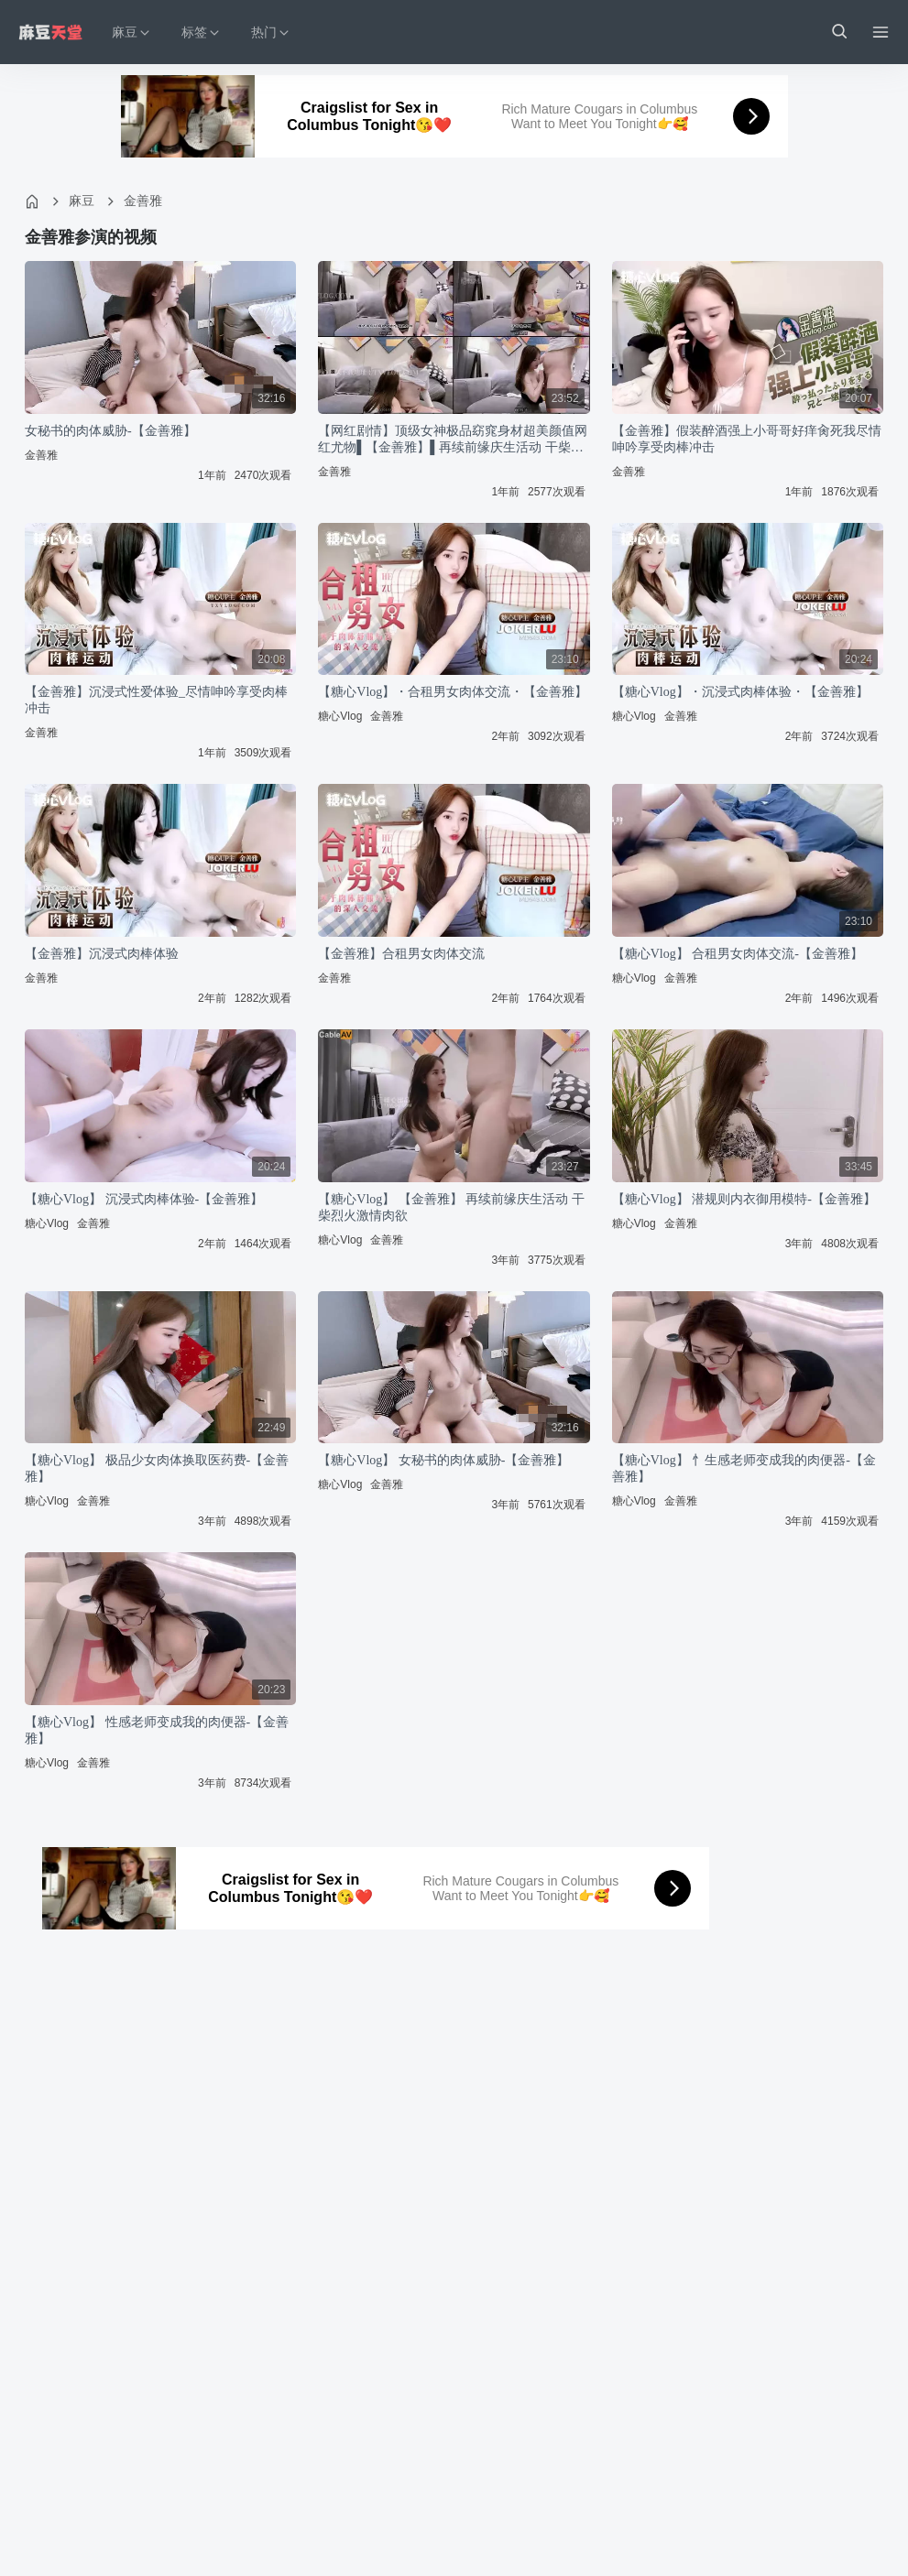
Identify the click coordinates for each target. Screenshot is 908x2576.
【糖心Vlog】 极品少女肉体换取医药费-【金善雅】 (157, 1468)
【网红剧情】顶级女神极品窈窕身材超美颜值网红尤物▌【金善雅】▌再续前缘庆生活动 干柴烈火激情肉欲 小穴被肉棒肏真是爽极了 (452, 440)
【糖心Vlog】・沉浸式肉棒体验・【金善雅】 (740, 692)
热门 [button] (271, 32)
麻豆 (81, 200)
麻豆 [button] (132, 32)
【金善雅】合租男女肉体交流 (401, 954)
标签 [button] (201, 32)
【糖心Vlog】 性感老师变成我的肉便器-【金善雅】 (157, 1730)
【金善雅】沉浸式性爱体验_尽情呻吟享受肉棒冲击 (156, 700)
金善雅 (143, 200)
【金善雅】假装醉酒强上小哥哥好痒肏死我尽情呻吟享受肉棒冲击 (746, 439)
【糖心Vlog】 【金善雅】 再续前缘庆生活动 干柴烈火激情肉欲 (451, 1207)
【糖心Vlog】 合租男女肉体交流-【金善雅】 (737, 954)
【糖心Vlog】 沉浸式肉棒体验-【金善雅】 (144, 1199)
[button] (838, 32)
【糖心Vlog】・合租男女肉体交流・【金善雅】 (452, 692)
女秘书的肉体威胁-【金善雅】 (110, 431)
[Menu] (880, 32)
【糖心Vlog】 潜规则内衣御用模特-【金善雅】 (744, 1199)
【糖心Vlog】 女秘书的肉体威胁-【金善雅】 (443, 1460)
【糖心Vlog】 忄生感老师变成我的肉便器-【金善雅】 (744, 1468)
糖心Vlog (340, 716)
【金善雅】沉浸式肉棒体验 (102, 954)
